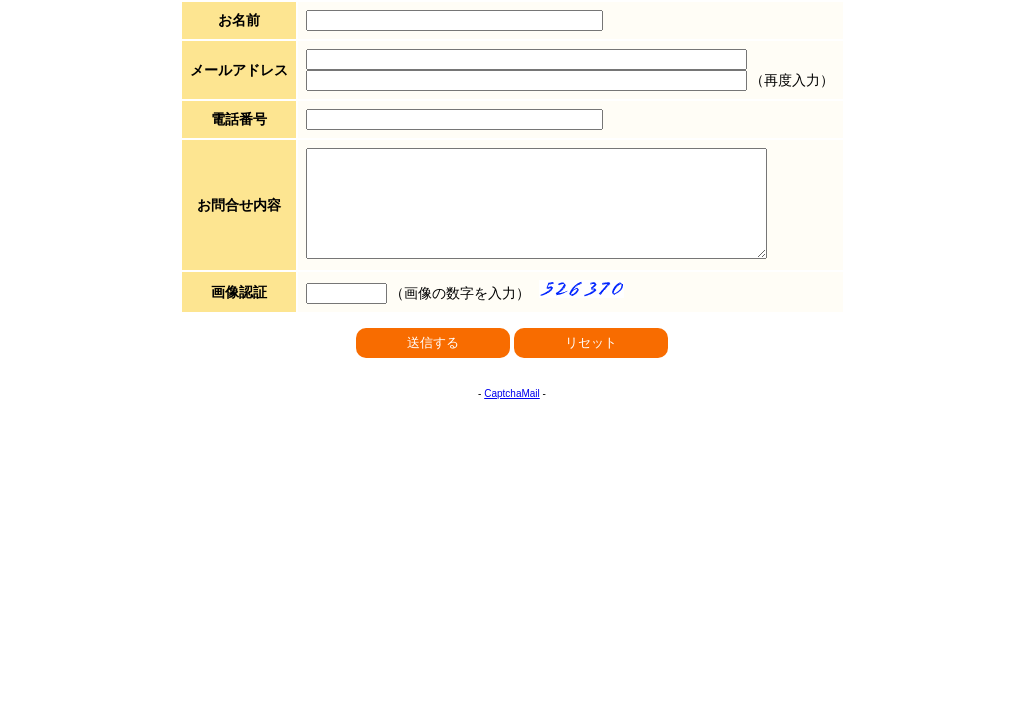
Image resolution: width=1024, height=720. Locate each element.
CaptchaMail (512, 414)
